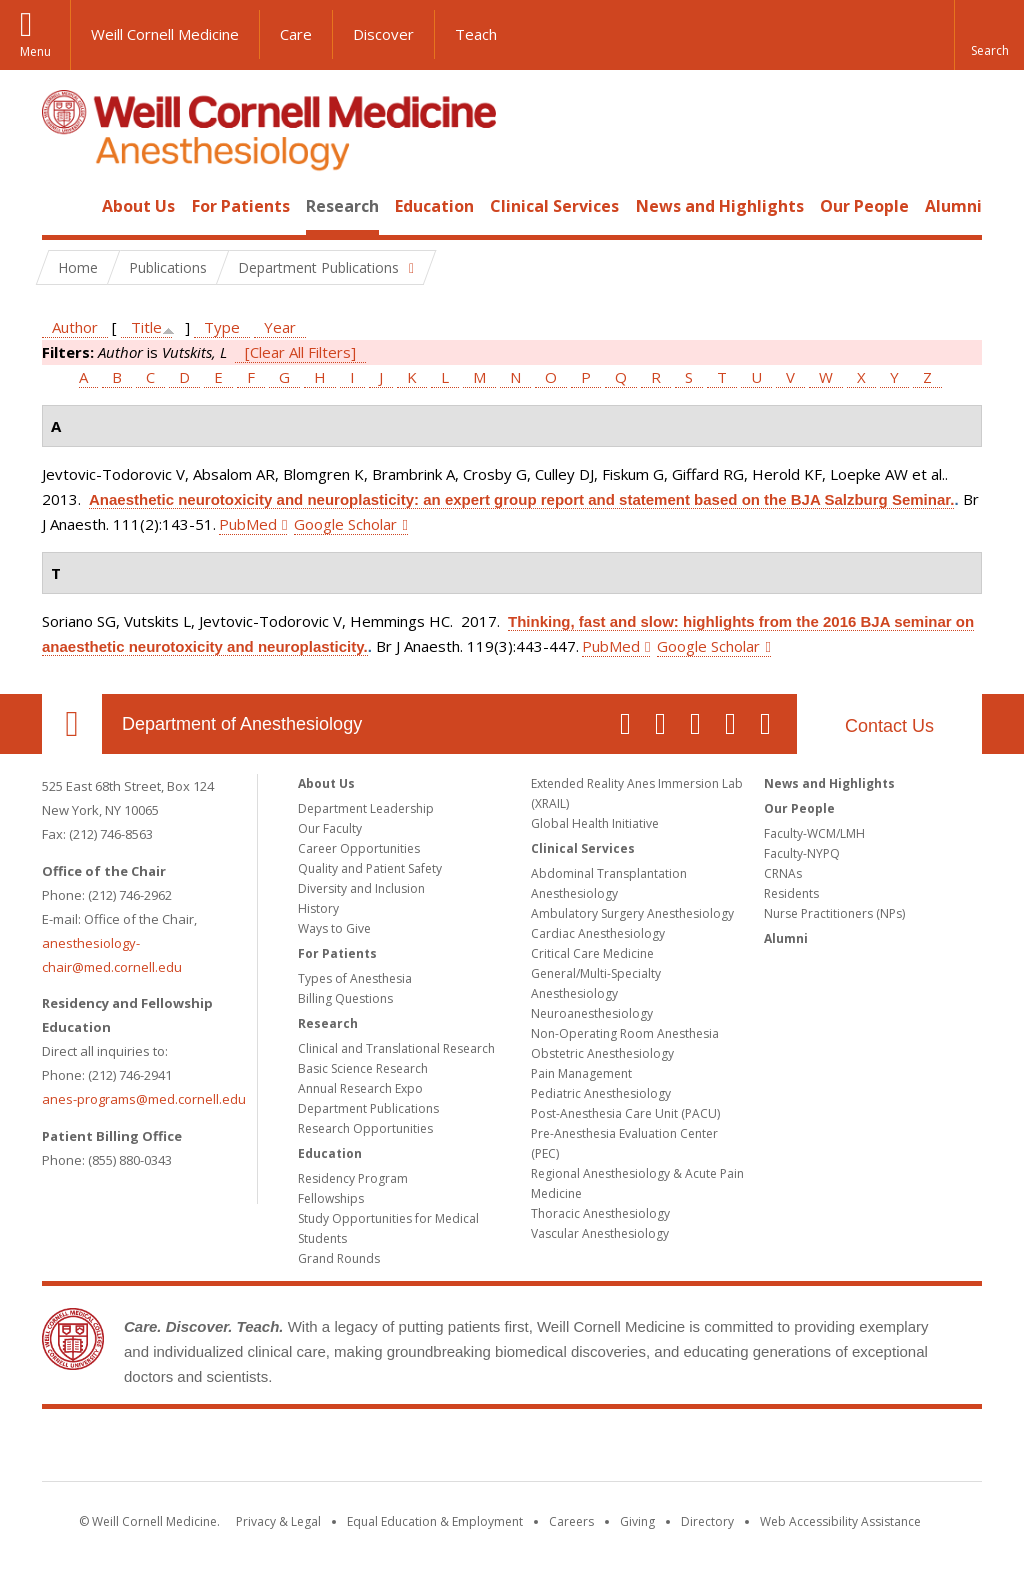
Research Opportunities (365, 1128)
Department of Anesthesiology (242, 724)
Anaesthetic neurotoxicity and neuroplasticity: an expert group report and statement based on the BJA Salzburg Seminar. (521, 499)
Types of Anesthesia (355, 978)
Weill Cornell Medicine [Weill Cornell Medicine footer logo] (512, 1449)
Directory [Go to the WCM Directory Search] (707, 1521)
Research (342, 206)
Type (222, 327)
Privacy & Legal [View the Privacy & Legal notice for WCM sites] (278, 1521)
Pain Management (581, 1073)
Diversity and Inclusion (361, 888)
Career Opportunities (359, 848)
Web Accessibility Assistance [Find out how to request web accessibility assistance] (840, 1521)
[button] (989, 35)
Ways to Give (334, 928)
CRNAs (783, 873)
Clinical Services (554, 206)
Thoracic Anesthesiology (600, 1213)
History (318, 908)
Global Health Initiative (595, 823)
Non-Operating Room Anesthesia (625, 1033)
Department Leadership (366, 808)
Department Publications (368, 1108)
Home (64, 206)
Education (434, 206)
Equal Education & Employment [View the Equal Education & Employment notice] (435, 1521)
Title (146, 327)
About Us (138, 206)
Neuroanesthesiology (592, 1013)
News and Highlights (720, 206)
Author (75, 327)
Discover (383, 34)
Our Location (72, 724)
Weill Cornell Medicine (165, 34)
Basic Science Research (363, 1068)
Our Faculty (330, 828)
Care (296, 34)
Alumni (953, 206)
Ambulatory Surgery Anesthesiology (632, 913)
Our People (864, 206)
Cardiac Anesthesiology (598, 933)
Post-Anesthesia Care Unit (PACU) (625, 1113)
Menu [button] (35, 51)
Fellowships (331, 1198)
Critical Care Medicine (592, 953)
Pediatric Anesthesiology (601, 1093)
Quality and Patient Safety (370, 868)
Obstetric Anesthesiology (602, 1053)
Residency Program (353, 1178)
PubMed (248, 524)
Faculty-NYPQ (802, 853)
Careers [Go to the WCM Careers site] (571, 1521)
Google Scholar (345, 524)
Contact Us (889, 726)
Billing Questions (345, 998)
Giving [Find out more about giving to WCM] (637, 1521)
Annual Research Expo (360, 1088)
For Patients (241, 206)
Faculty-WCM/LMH (814, 833)
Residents (791, 893)
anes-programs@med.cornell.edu (144, 1099)
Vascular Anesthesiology (600, 1233)
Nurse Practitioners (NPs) (834, 913)
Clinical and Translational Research (396, 1048)
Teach (476, 34)
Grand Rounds (339, 1258)
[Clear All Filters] (300, 352)
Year (280, 327)
